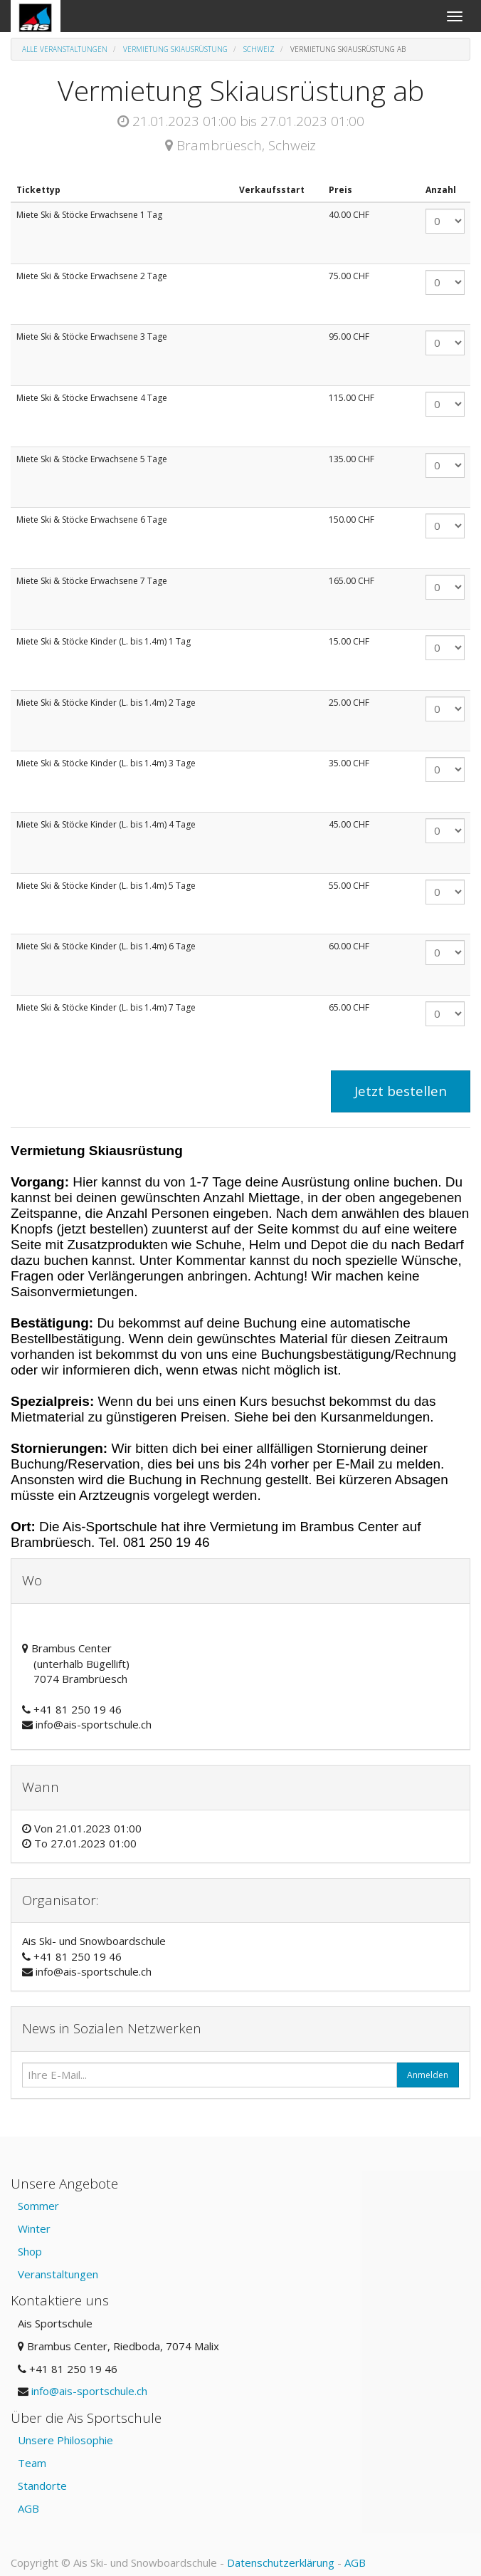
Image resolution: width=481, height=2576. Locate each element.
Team (32, 2463)
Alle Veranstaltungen (64, 49)
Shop (30, 2251)
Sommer (38, 2206)
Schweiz (259, 49)
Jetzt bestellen (400, 1091)
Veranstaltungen (58, 2274)
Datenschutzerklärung (280, 2562)
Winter (34, 2228)
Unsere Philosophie (65, 2440)
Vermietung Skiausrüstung (175, 49)
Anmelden (427, 2075)
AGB (28, 2508)
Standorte (42, 2485)
